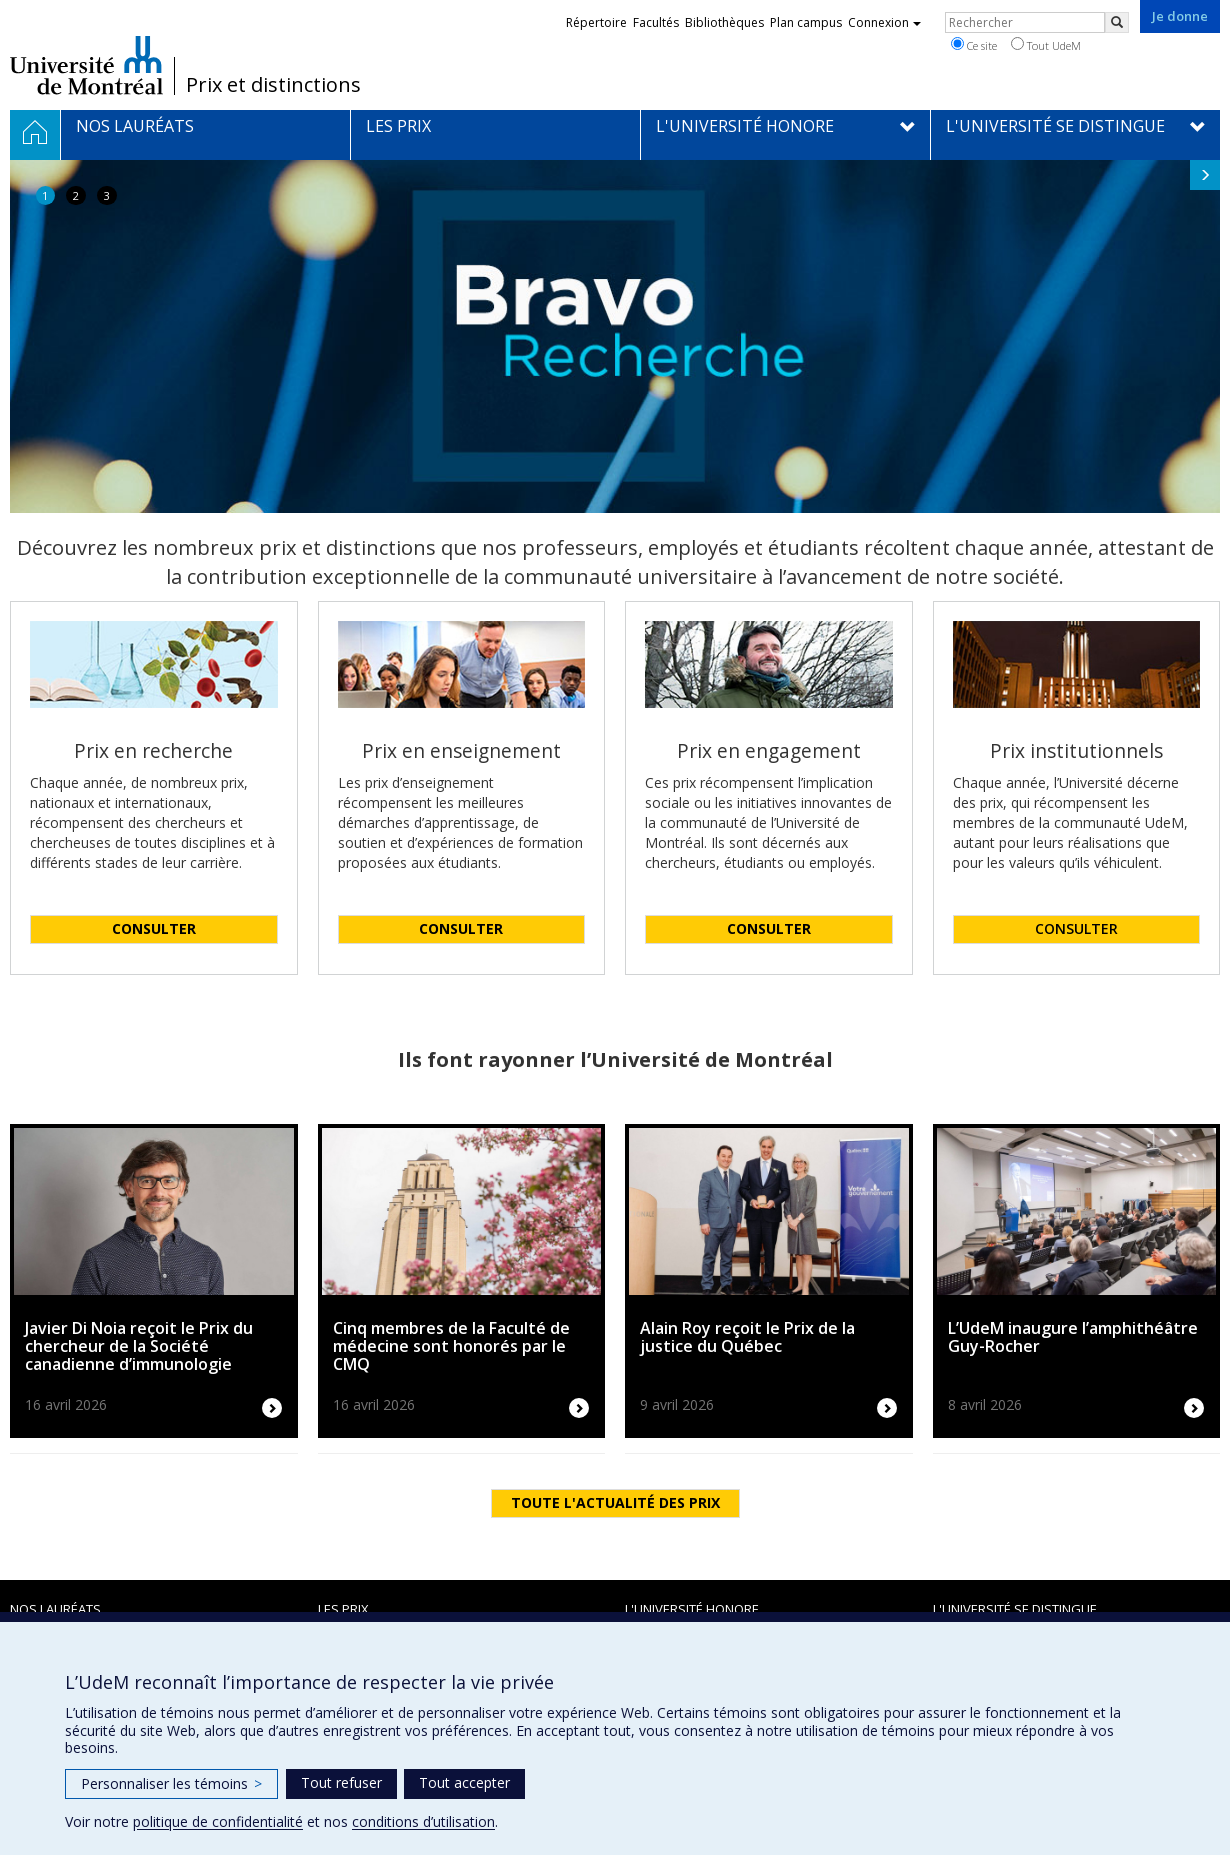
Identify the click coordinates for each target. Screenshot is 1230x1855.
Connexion (884, 22)
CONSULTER (1076, 928)
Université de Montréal (86, 65)
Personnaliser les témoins (171, 1783)
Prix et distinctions (273, 85)
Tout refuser (341, 1782)
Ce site (974, 45)
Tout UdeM (1046, 45)
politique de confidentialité (218, 1821)
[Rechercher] (1117, 22)
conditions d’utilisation (423, 1821)
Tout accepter (464, 1782)
